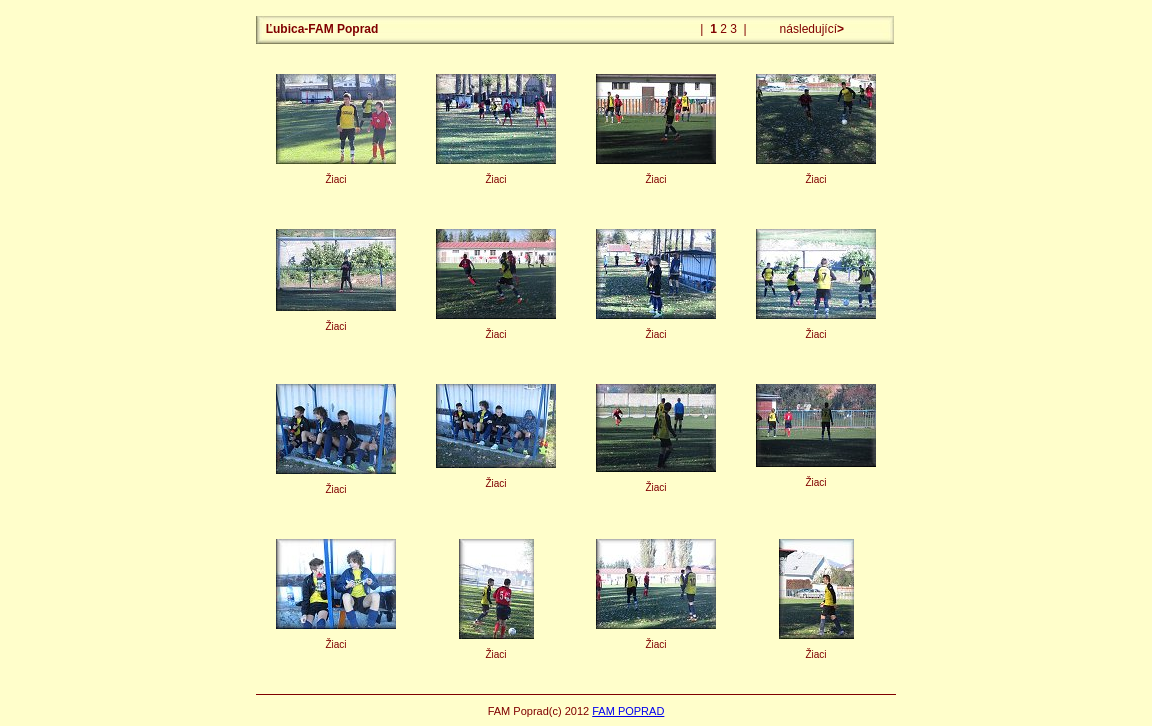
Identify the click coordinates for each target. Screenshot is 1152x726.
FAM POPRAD (628, 711)
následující (810, 29)
